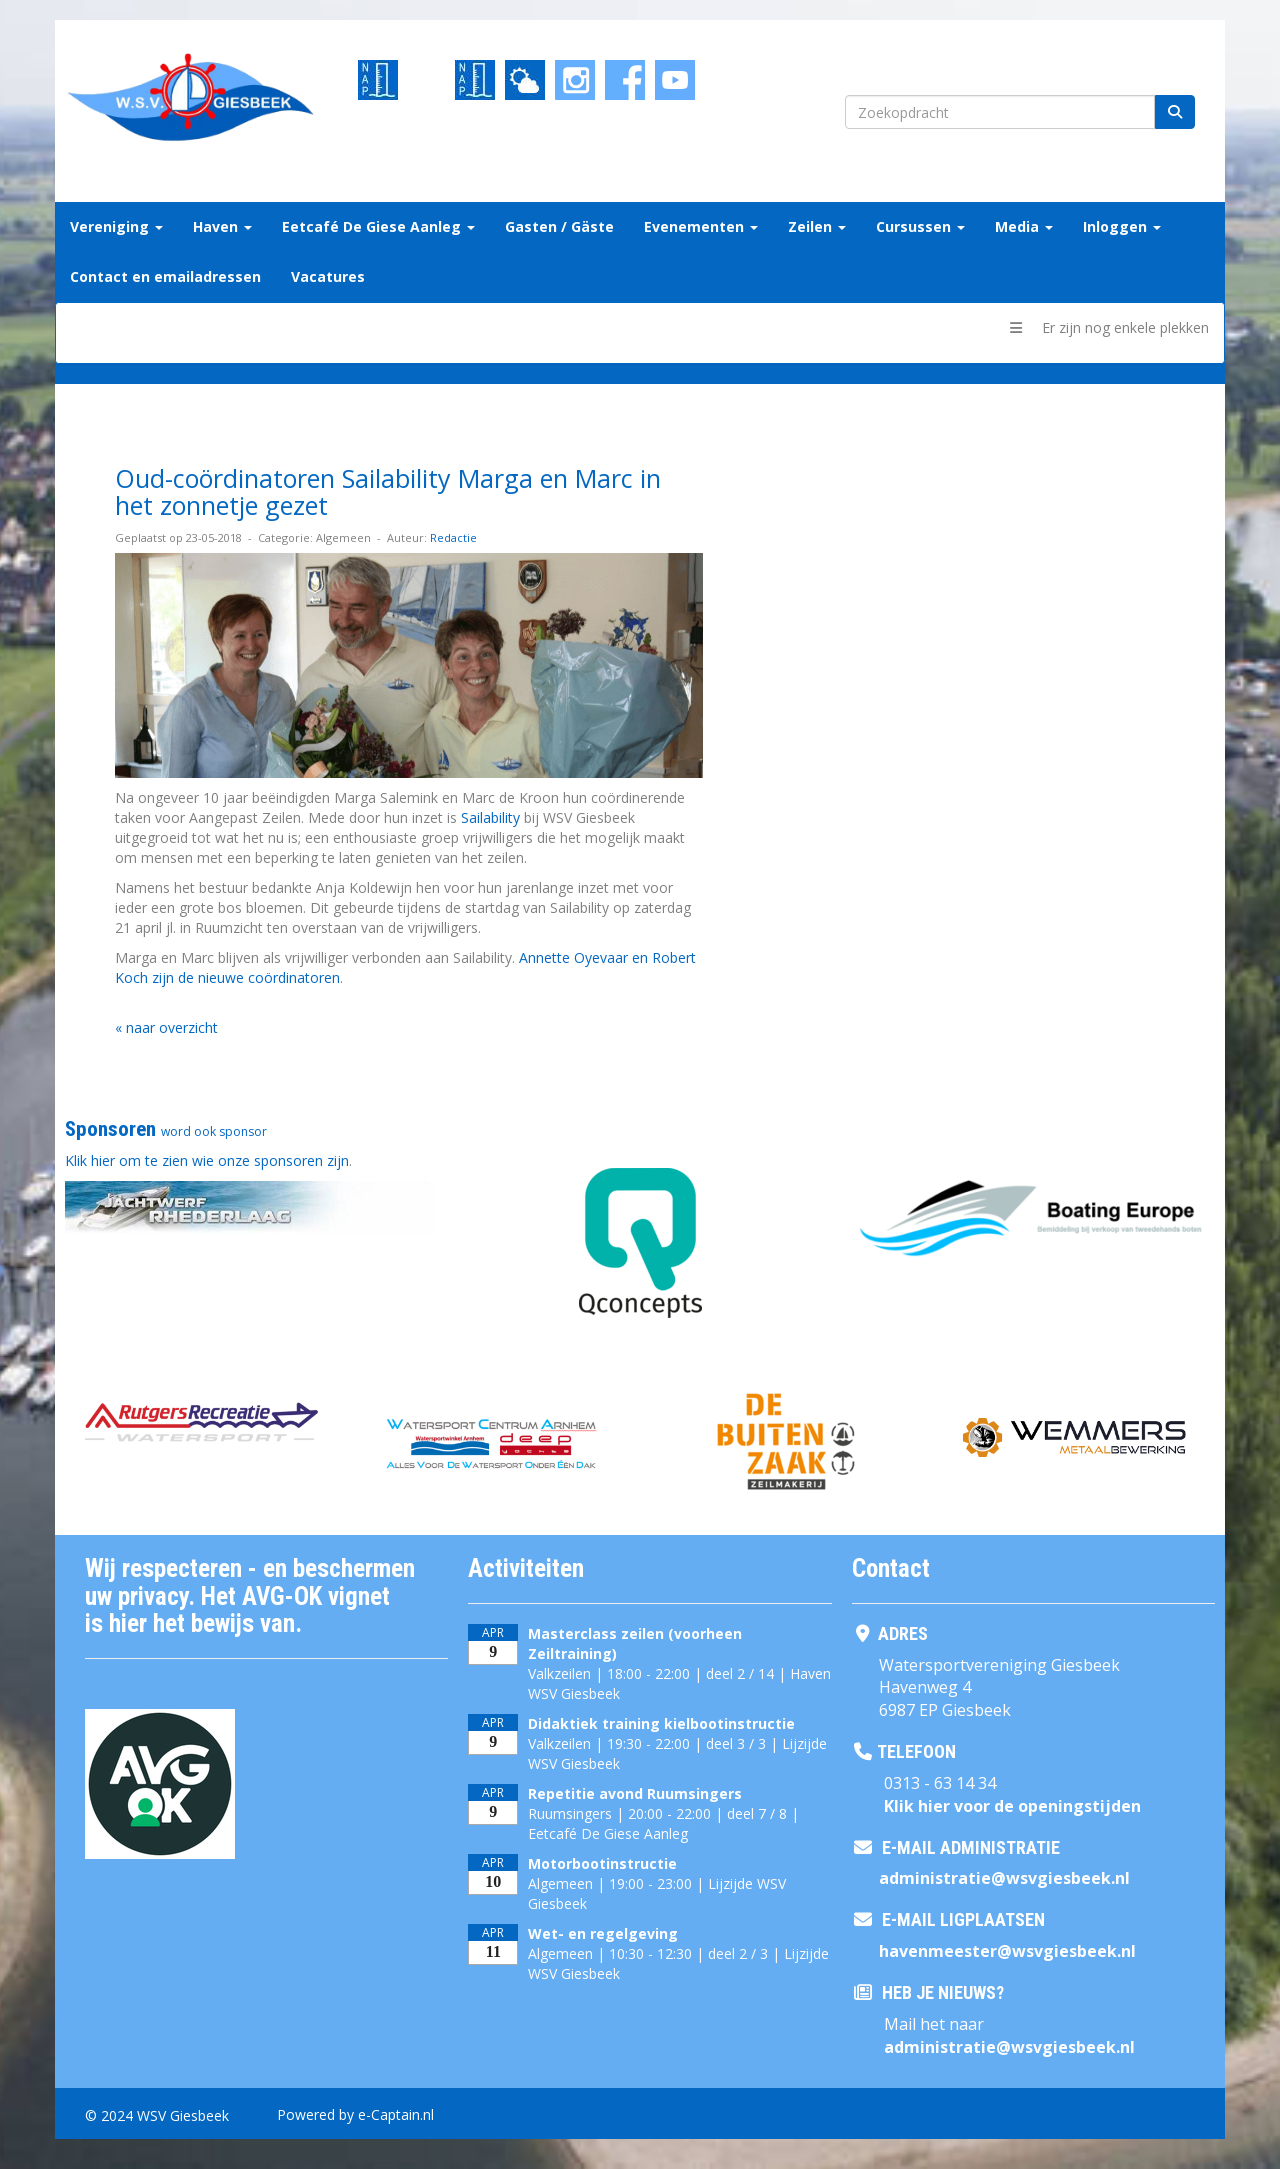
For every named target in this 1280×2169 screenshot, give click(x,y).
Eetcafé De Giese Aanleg (378, 226)
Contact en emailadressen (165, 276)
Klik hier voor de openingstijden (1012, 1806)
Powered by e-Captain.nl (355, 2114)
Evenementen (701, 226)
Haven (222, 226)
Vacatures (328, 276)
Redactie (453, 537)
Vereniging (116, 226)
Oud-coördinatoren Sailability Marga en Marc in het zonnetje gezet (388, 492)
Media (1024, 226)
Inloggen (1122, 226)
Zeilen (817, 226)
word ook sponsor (214, 1131)
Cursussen (920, 226)
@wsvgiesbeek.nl (1004, 1878)
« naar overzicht (166, 1027)
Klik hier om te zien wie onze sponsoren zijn (207, 1160)
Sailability (490, 817)
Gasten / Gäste (559, 226)
